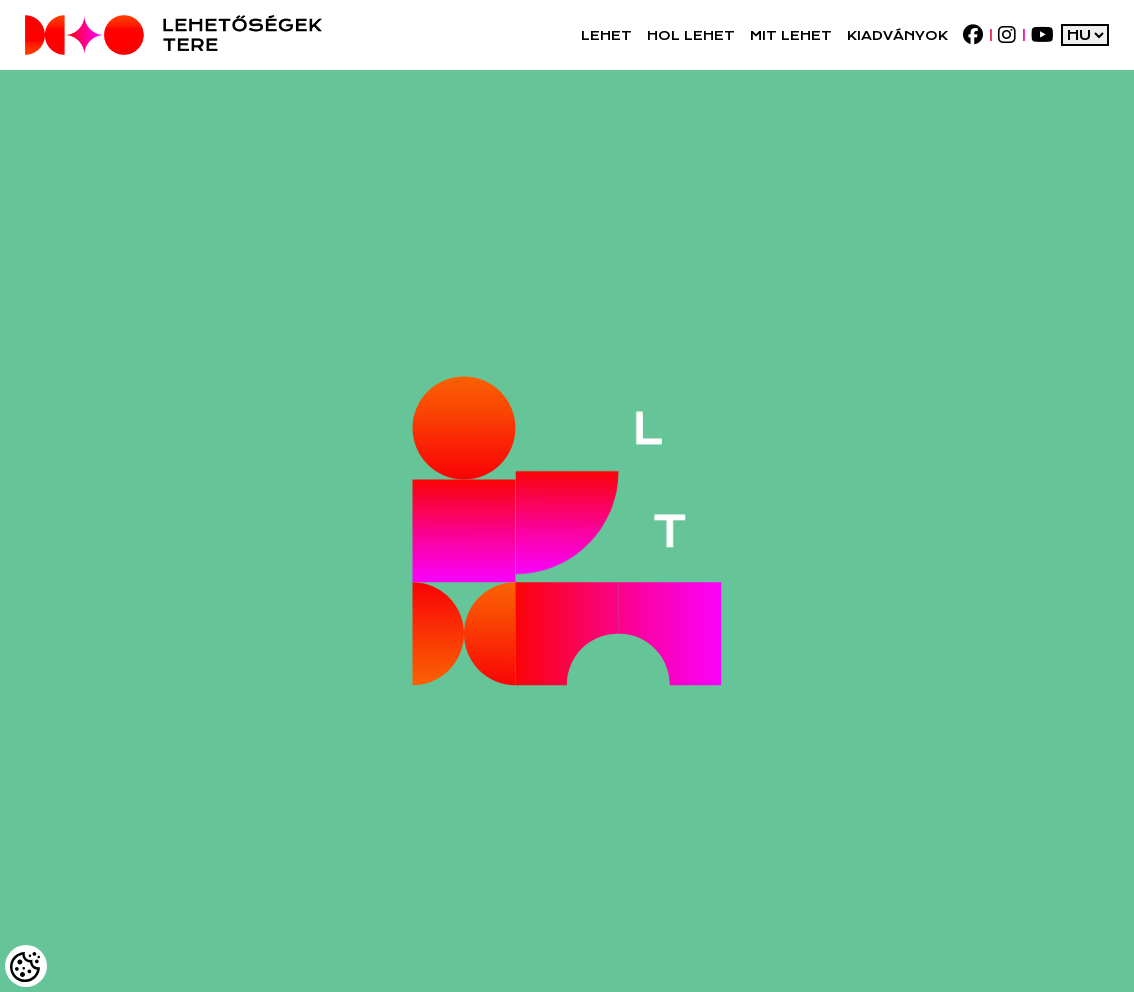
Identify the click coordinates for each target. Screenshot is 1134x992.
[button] (606, 35)
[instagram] (1006, 35)
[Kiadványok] (897, 35)
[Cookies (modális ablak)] (26, 966)
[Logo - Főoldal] (173, 35)
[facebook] (972, 35)
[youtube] (1042, 35)
